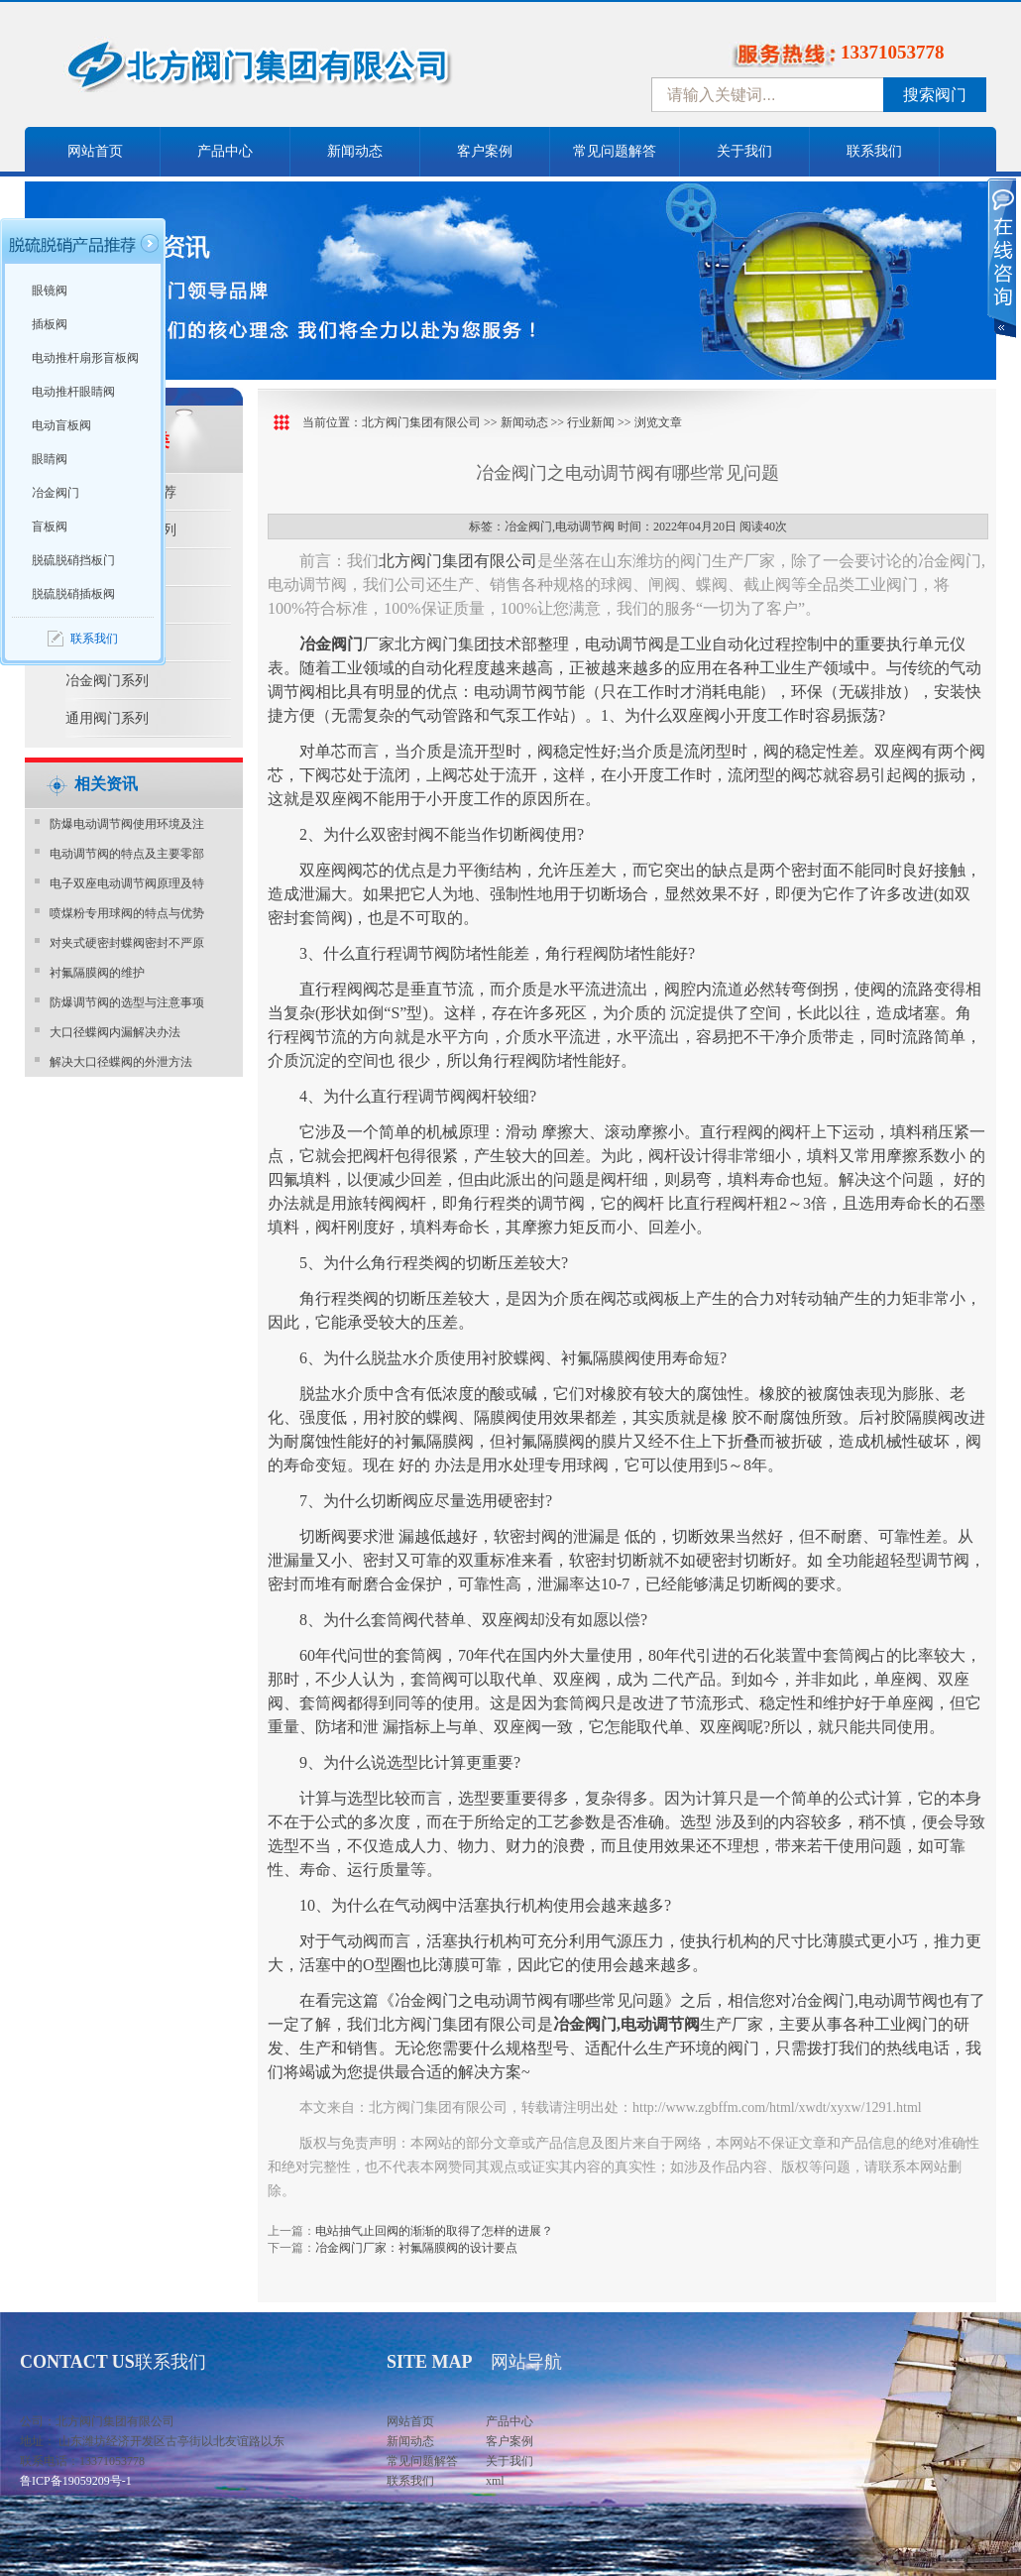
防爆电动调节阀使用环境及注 (127, 824)
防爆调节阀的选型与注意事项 (127, 1002)
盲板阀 (49, 526)
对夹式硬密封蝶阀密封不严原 (127, 943)
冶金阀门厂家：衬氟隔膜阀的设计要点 (416, 2248)
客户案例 (484, 151)
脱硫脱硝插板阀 (73, 594)
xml (495, 2481)
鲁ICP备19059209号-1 (76, 2481)
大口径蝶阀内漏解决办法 (115, 1032)
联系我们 (874, 151)
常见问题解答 (614, 151)
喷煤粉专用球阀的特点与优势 (127, 913)
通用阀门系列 (107, 718)
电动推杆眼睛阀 (73, 392)
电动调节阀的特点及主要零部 (127, 854)
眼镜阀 (49, 290)
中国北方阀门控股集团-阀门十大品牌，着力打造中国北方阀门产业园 (312, 72)
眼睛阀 (49, 459)
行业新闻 (591, 422)
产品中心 (225, 151)
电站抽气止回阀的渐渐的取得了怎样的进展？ (434, 2231)
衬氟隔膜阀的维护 (97, 973)
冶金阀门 (55, 493)
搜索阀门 (934, 94)
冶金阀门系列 (107, 680)
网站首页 (95, 151)
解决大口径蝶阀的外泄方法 (121, 1062)
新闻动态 (355, 151)
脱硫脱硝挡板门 (73, 560)
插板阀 (49, 324)
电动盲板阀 (61, 425)
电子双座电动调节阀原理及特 (127, 883)
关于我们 (744, 151)
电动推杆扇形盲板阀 (85, 358)
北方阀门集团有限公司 (421, 422)
